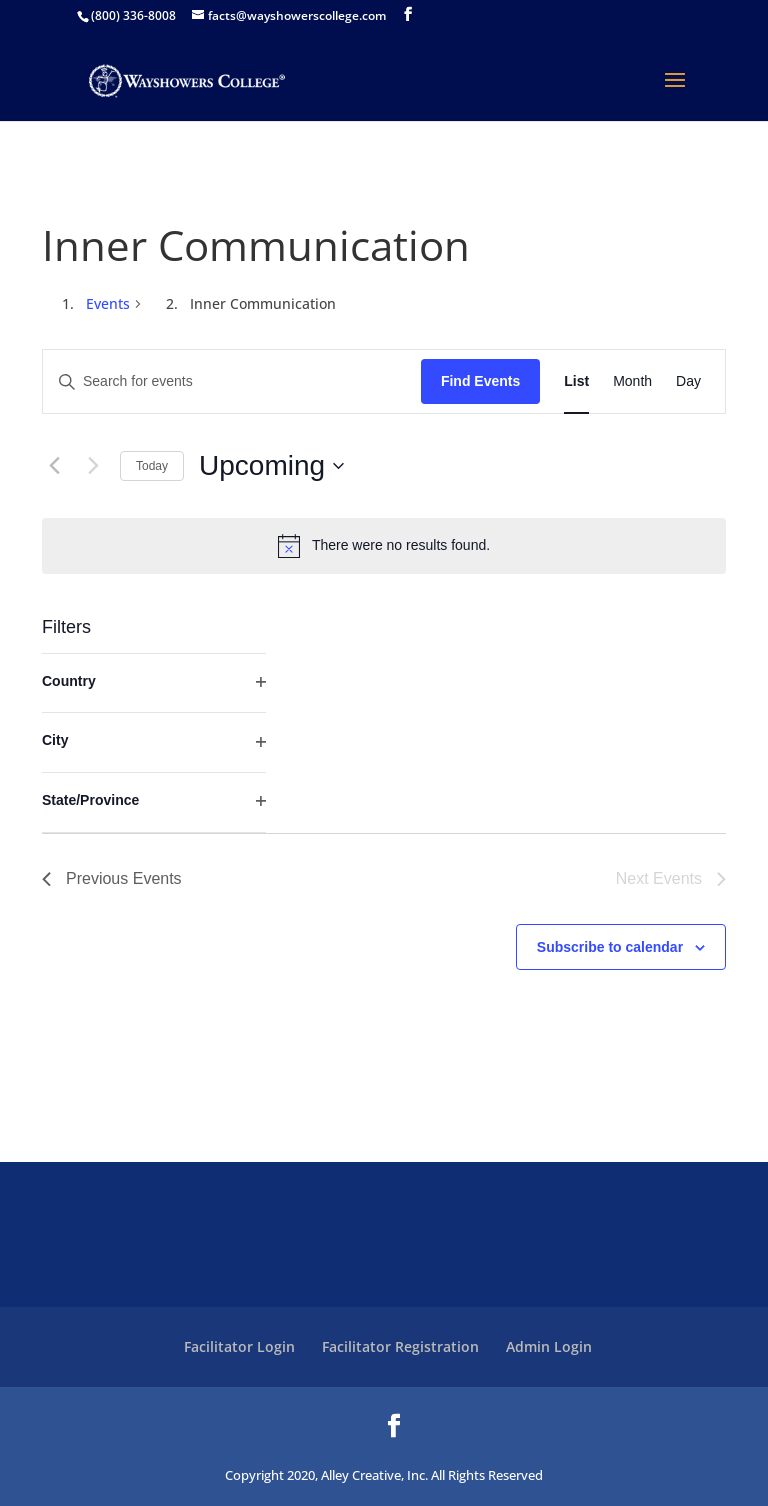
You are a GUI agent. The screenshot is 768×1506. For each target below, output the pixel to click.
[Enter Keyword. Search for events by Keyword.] (232, 381)
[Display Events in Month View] (632, 381)
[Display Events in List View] (576, 381)
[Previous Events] (54, 466)
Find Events (480, 381)
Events (108, 303)
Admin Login (549, 1346)
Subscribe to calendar (610, 947)
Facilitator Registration (400, 1346)
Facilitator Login (239, 1346)
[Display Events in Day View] (688, 381)
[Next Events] (93, 466)
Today (152, 466)
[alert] (384, 546)
